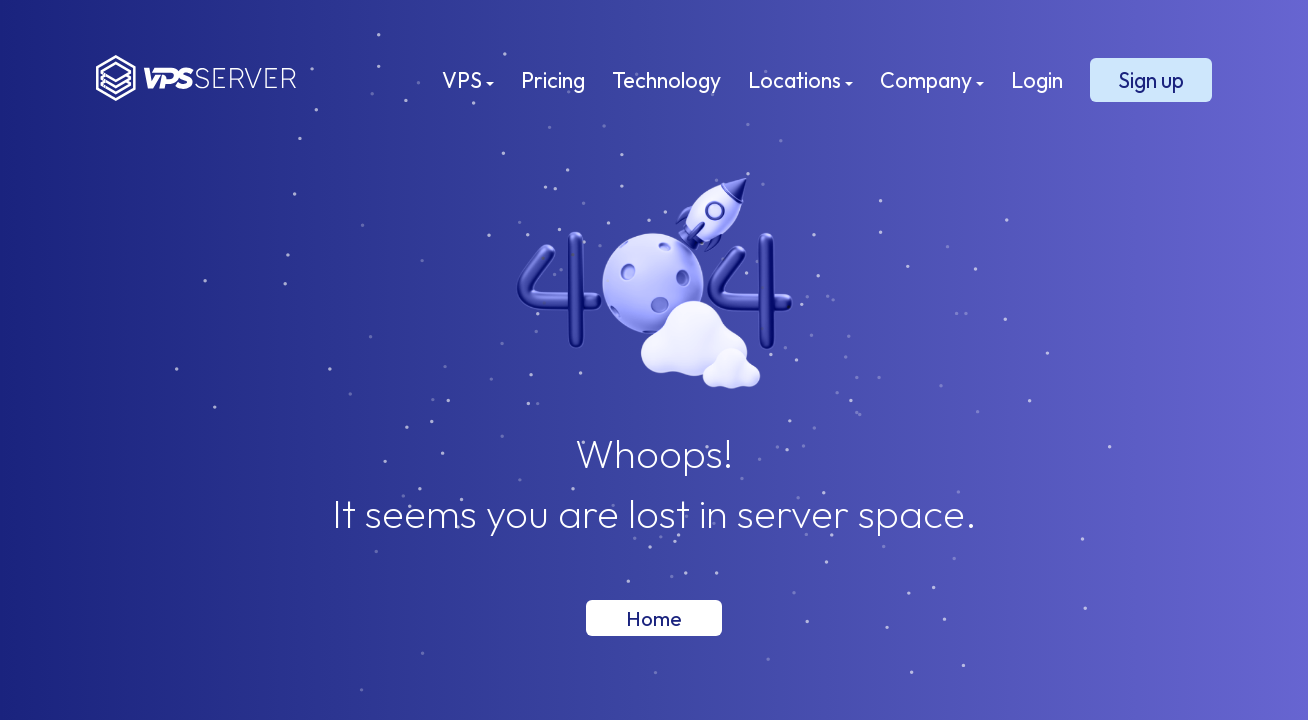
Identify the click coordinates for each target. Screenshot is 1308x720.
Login (1037, 80)
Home (654, 618)
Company (932, 80)
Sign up (1151, 80)
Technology (666, 80)
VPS (468, 80)
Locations (800, 80)
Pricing (553, 80)
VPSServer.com (196, 78)
